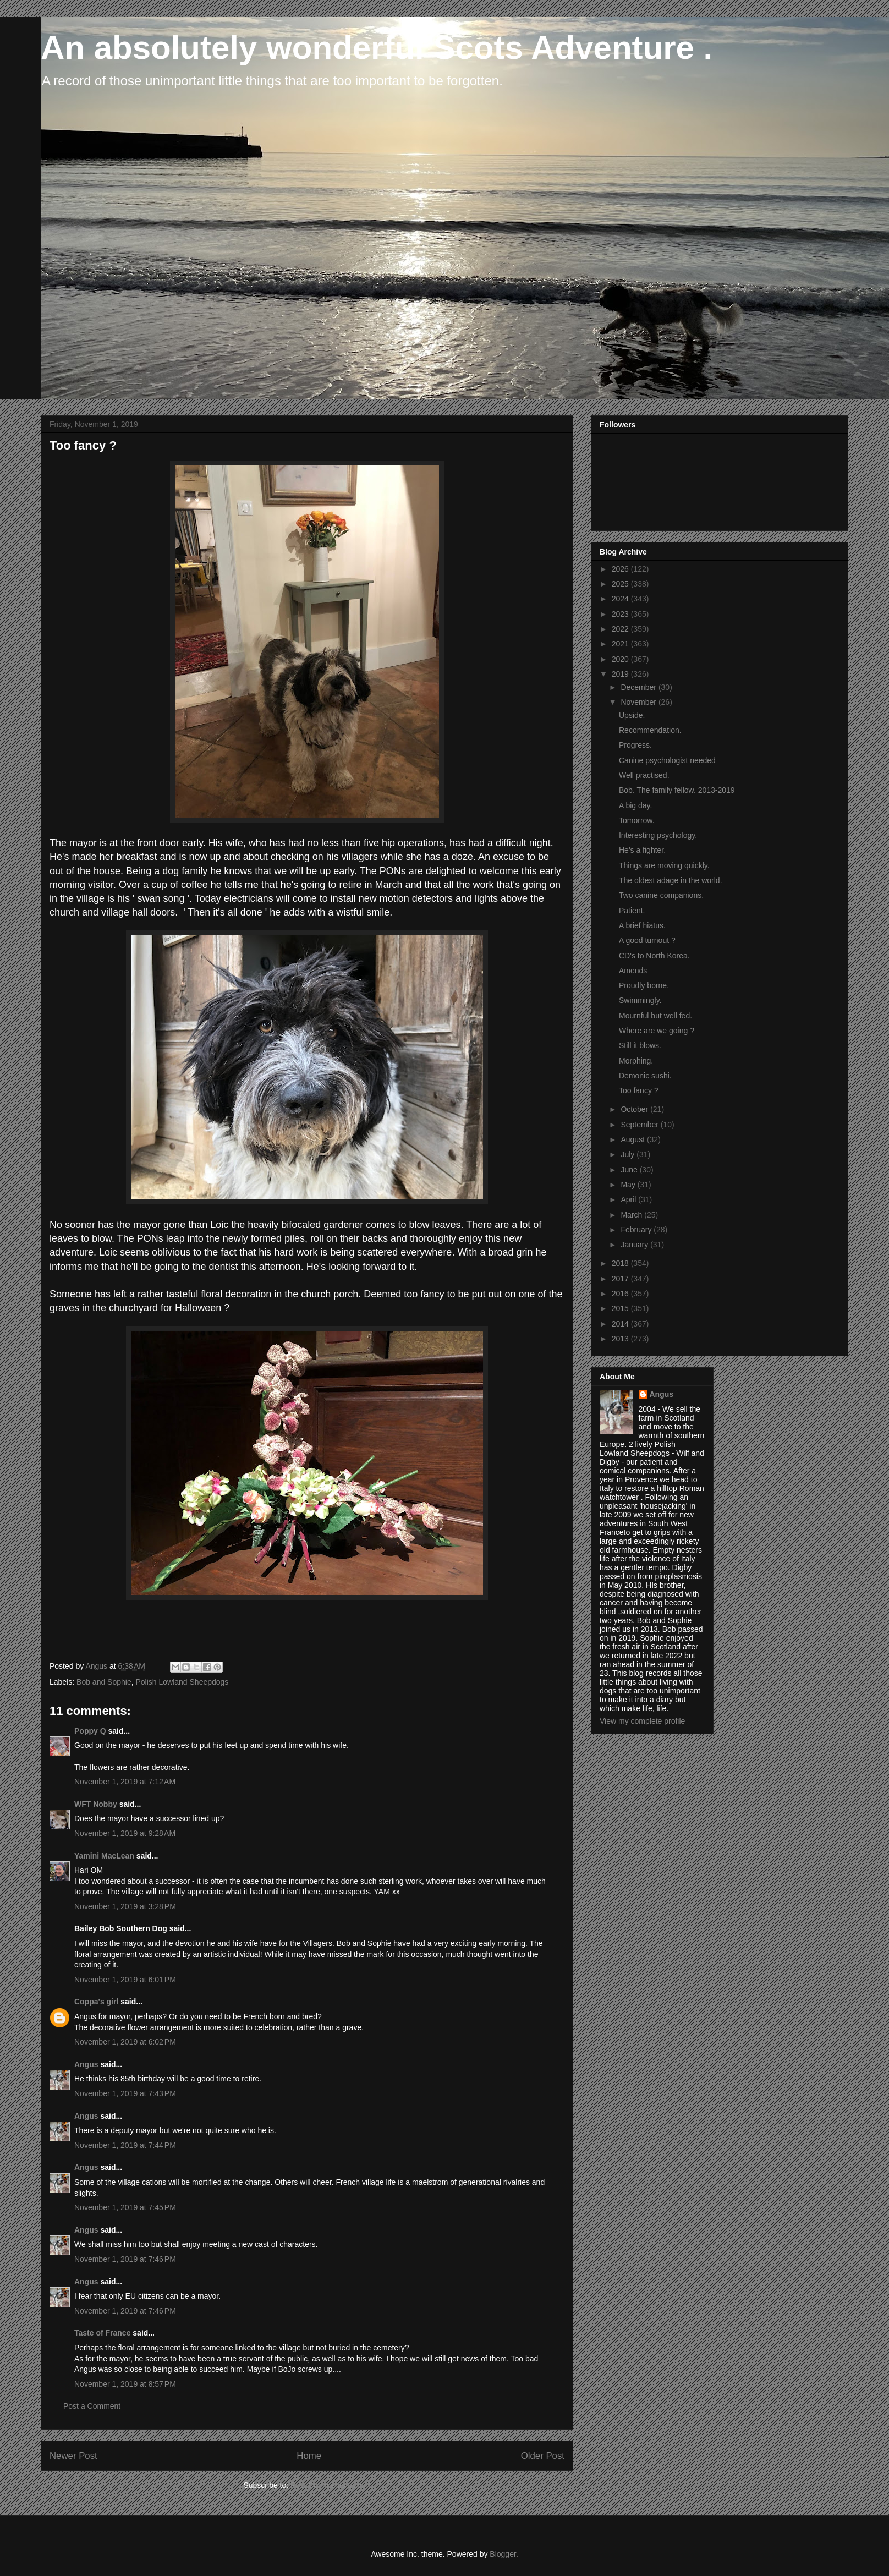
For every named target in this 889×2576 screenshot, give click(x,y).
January (635, 1244)
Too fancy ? (638, 1090)
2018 (621, 1263)
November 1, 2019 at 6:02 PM (125, 2041)
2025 (621, 583)
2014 (621, 1323)
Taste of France (102, 2332)
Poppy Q (90, 1731)
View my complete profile (642, 1721)
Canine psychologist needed (667, 760)
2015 (621, 1308)
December (639, 687)
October (635, 1109)
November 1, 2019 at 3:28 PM (125, 1906)
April (629, 1199)
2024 (621, 598)
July (628, 1154)
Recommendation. (650, 730)
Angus (86, 2064)
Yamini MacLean (104, 1855)
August (633, 1139)
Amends (633, 970)
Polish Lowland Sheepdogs (181, 1682)
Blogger (502, 2554)
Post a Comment (91, 2406)
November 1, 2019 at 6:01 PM (125, 1979)
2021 (621, 643)
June (630, 1169)
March (632, 1214)
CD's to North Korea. (654, 955)
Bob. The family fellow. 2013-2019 (677, 790)
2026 (621, 568)
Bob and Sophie (103, 1682)
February (637, 1229)
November (639, 702)
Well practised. (644, 775)
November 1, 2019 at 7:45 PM (125, 2207)
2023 (621, 614)
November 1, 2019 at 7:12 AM (124, 1781)
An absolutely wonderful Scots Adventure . (376, 47)
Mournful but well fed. (655, 1015)
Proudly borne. (644, 985)
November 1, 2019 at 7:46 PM (125, 2259)
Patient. (632, 910)
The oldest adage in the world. (670, 880)
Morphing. (636, 1060)
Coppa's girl (96, 2001)
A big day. (635, 805)
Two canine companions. (661, 895)
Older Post (542, 2456)
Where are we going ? (656, 1030)
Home (309, 2456)
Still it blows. (640, 1045)
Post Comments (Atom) (330, 2485)
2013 (621, 1338)
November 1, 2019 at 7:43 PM (125, 2093)
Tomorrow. (637, 820)
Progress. (635, 745)
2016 (621, 1293)
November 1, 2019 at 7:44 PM (125, 2145)
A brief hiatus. (642, 925)
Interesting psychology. (658, 835)
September (640, 1124)
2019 (621, 674)
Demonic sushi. (645, 1075)
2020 (621, 659)
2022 (621, 628)
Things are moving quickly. (664, 865)
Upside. (632, 715)
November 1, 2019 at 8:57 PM (125, 2384)
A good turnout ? (647, 940)
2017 (621, 1278)
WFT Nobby (95, 1804)
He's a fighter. (642, 850)
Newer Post (73, 2456)
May (629, 1184)
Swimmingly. (640, 1000)
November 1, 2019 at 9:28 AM (124, 1833)
